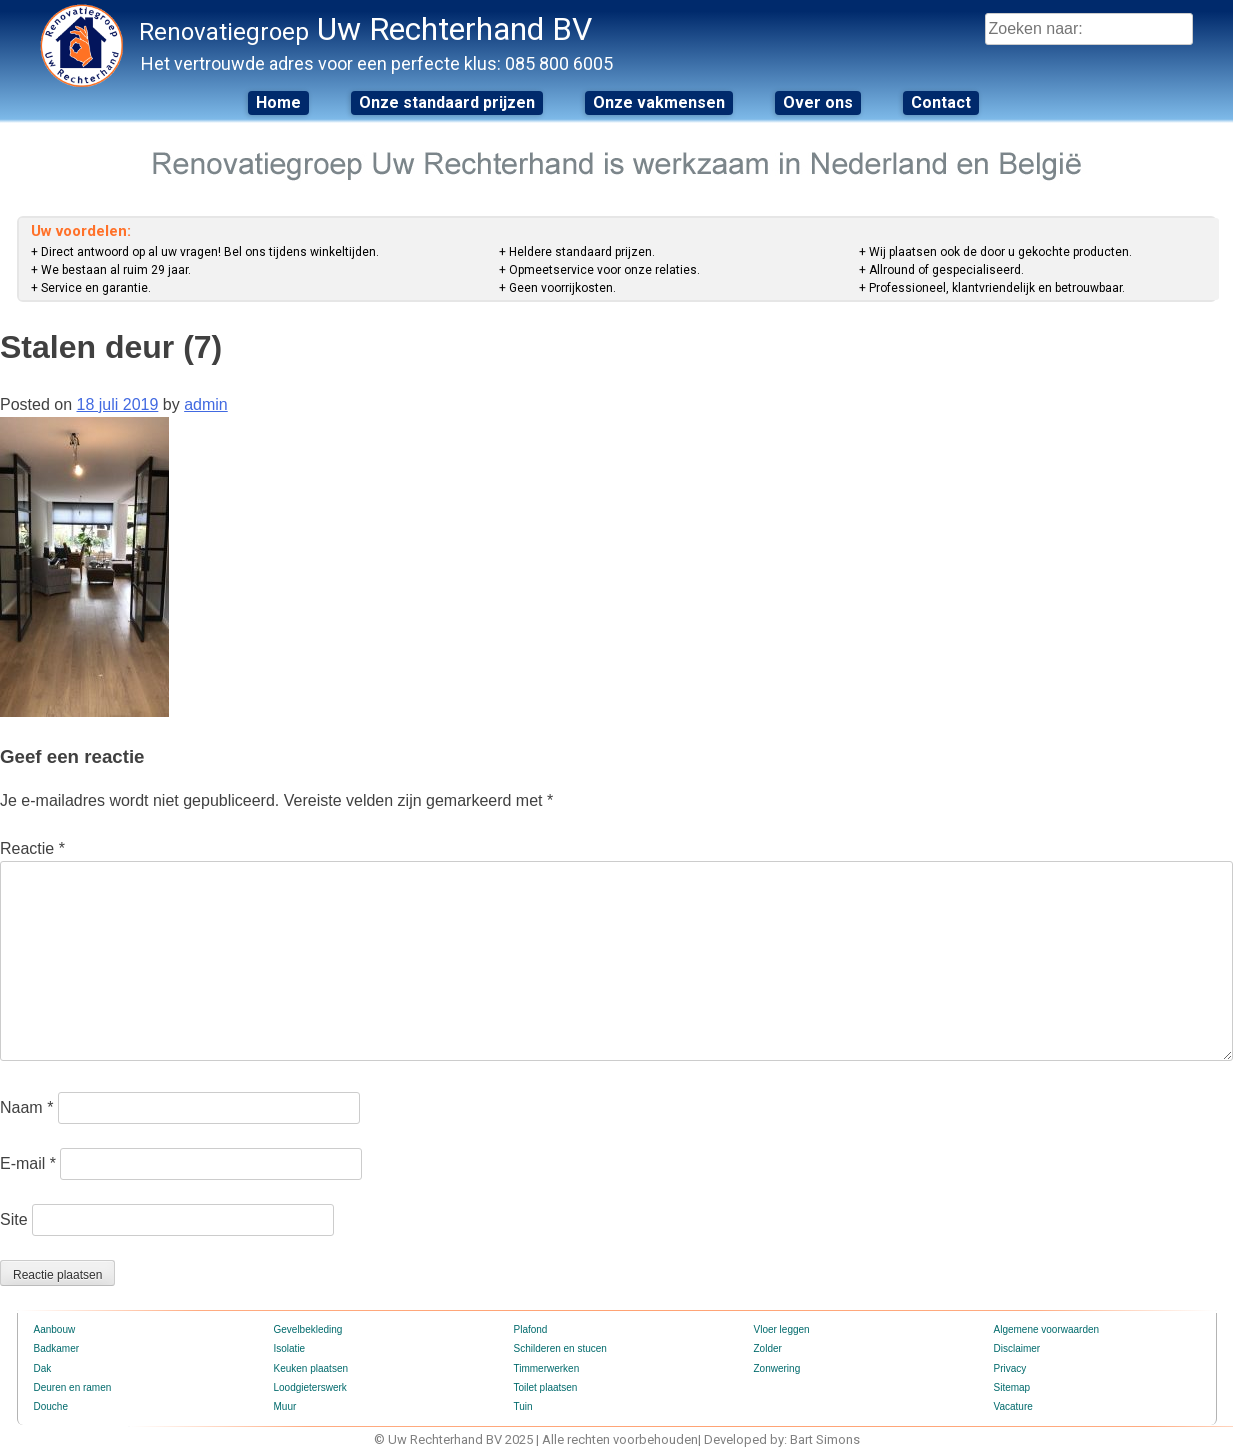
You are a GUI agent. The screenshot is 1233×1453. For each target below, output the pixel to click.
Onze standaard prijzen (447, 102)
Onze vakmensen (659, 102)
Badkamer (57, 1348)
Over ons (818, 102)
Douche (51, 1406)
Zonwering (777, 1368)
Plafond (531, 1329)
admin (206, 404)
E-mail (28, 1163)
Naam (26, 1107)
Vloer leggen (782, 1329)
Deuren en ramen (73, 1387)
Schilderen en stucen (560, 1348)
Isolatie (290, 1348)
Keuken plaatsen (311, 1368)
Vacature (1013, 1406)
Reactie (32, 848)
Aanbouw (55, 1329)
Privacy (1010, 1368)
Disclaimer (1017, 1348)
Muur (285, 1406)
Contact (941, 102)
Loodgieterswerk (310, 1387)
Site (14, 1219)
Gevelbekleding (308, 1329)
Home (278, 102)
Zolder (768, 1348)
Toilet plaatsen (546, 1387)
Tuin (523, 1406)
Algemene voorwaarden (1047, 1329)
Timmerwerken (547, 1368)
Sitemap (1012, 1387)
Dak (43, 1368)
